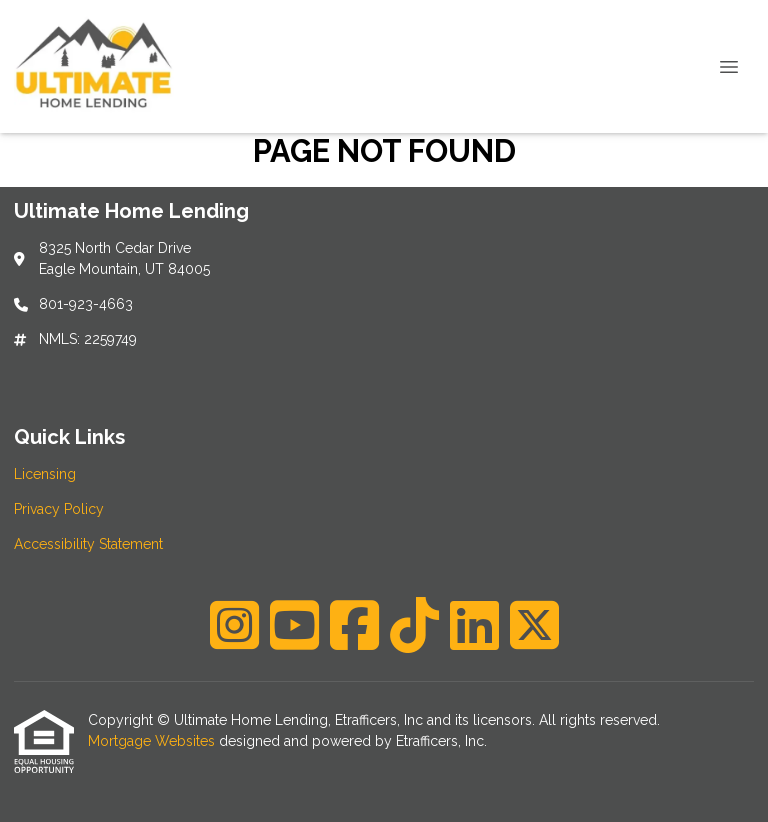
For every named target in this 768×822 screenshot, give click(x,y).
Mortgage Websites (153, 741)
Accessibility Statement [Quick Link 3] (88, 544)
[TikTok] (414, 625)
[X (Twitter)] (534, 625)
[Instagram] (234, 625)
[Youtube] (294, 625)
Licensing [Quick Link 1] (45, 474)
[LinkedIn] (474, 625)
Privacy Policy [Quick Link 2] (59, 509)
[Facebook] (354, 625)
